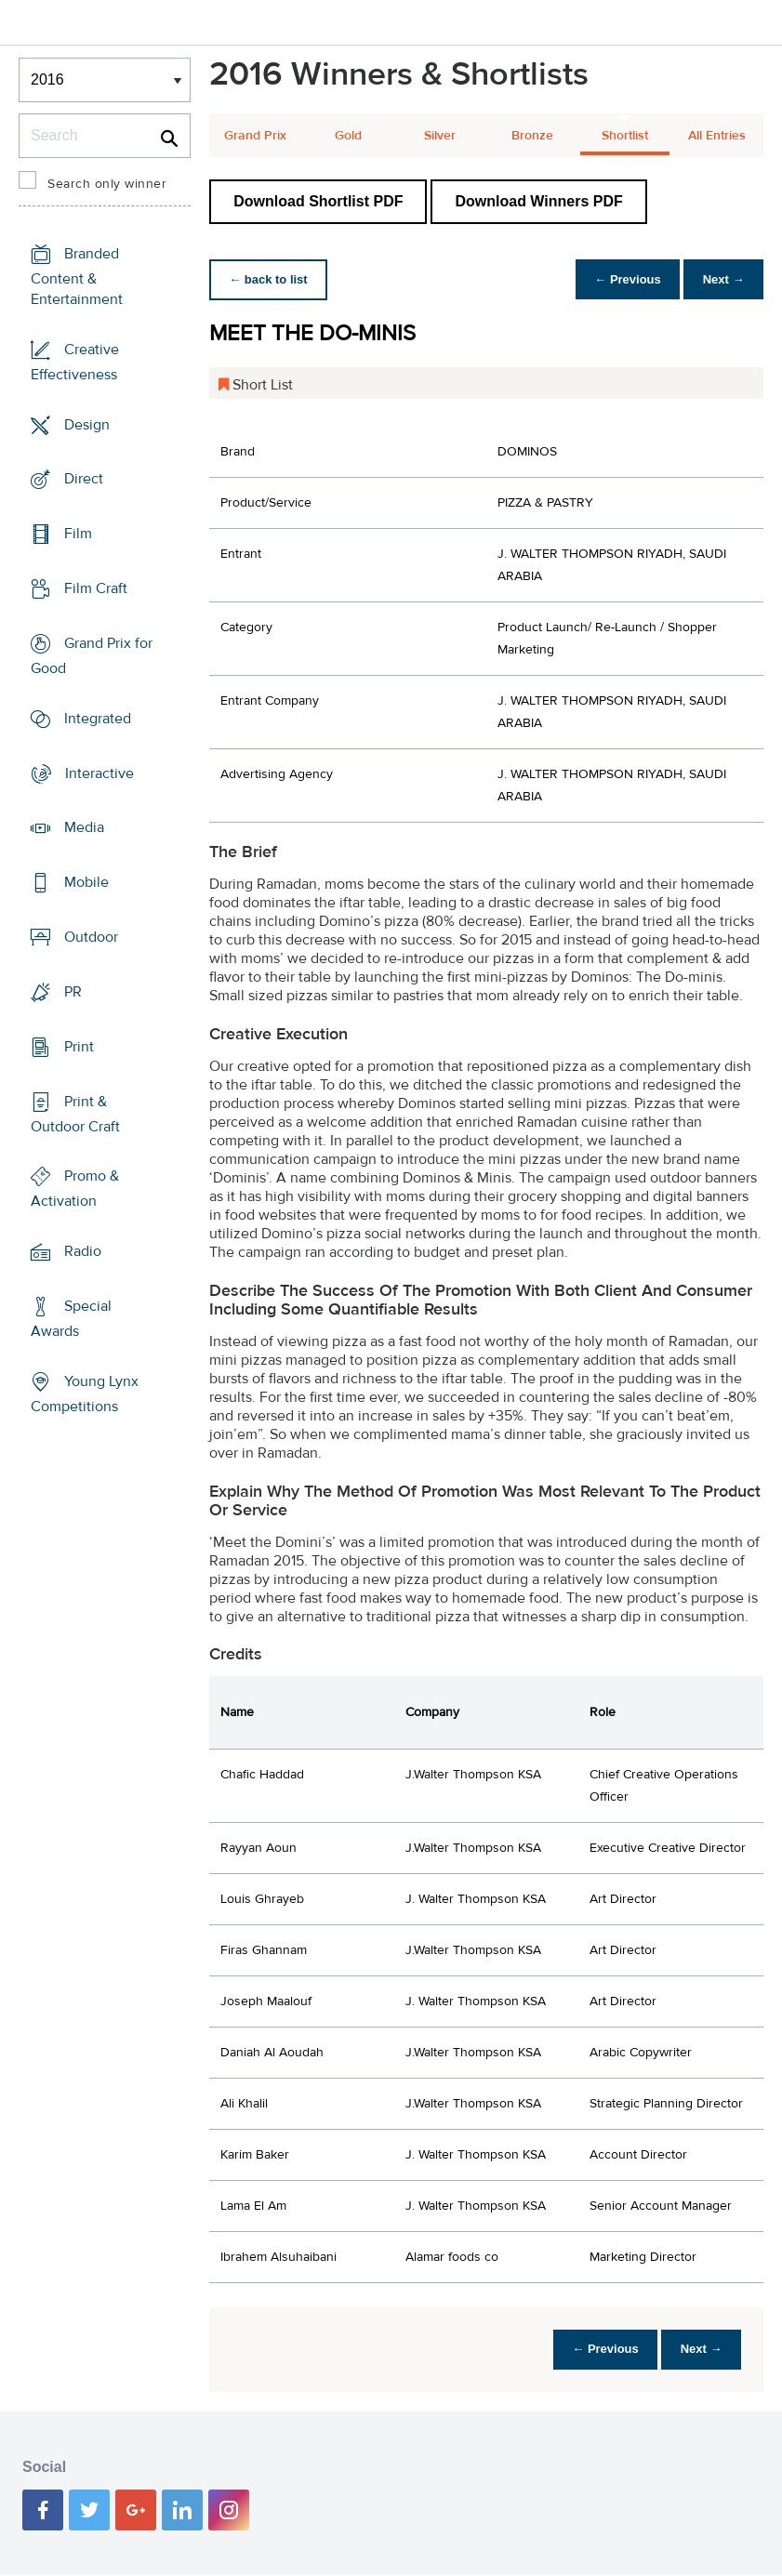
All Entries (717, 135)
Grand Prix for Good (91, 656)
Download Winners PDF (538, 201)
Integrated (97, 718)
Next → (720, 279)
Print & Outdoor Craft (75, 1113)
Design (87, 424)
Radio (82, 1251)
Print (79, 1046)
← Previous (618, 279)
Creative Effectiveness (75, 362)
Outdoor (91, 937)
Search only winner (106, 184)
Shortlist (625, 135)
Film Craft (95, 588)
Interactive (99, 772)
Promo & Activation (75, 1188)
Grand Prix (255, 135)
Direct (83, 478)
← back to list (271, 279)
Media (84, 827)
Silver (440, 135)
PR (73, 992)
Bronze (532, 135)
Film (78, 533)
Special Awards (71, 1319)
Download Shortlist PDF (318, 201)
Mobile (86, 882)
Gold (348, 135)
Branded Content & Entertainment (77, 276)
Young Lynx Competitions (85, 1394)
